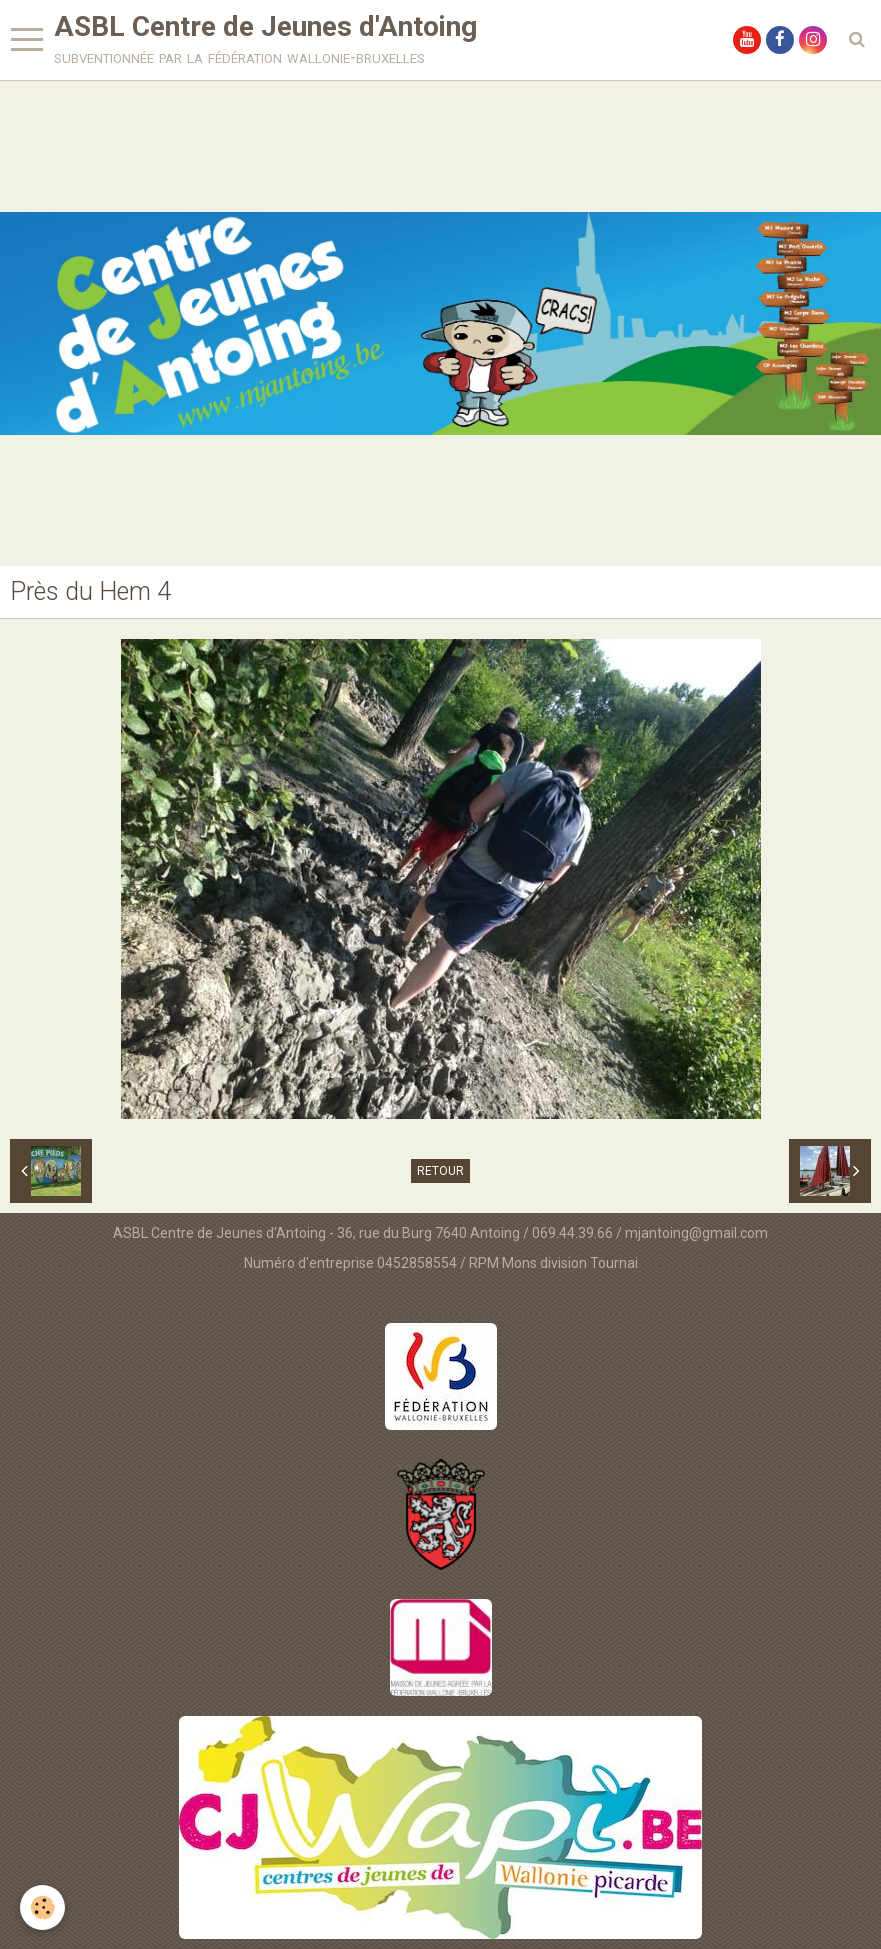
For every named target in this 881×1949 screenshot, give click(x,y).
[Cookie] (42, 1907)
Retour (440, 1171)
